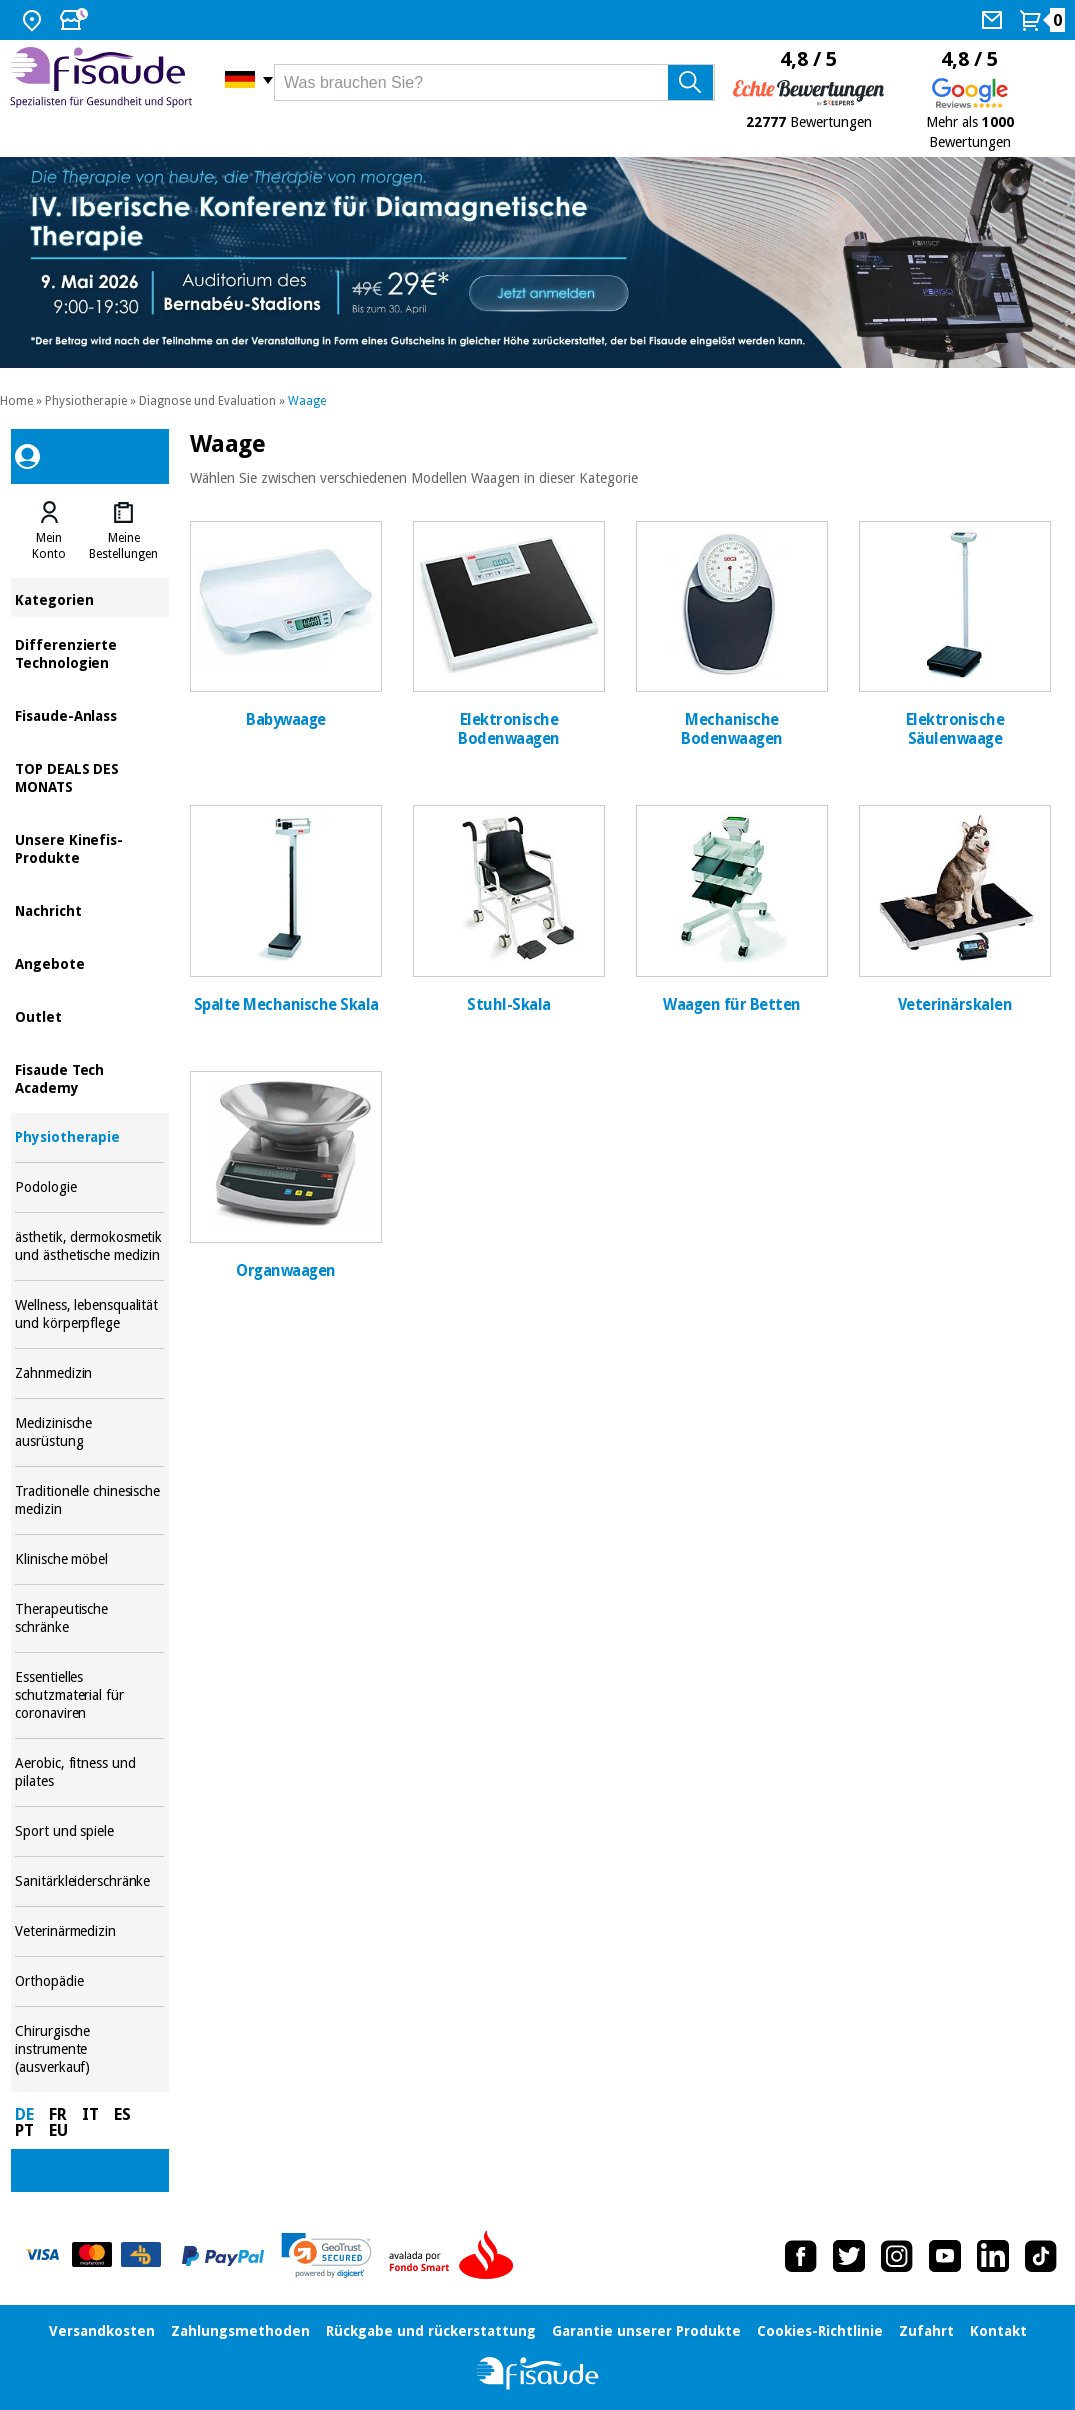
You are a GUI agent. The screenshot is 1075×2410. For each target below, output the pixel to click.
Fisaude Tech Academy (89, 1077)
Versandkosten (102, 2331)
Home (16, 401)
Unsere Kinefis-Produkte (89, 847)
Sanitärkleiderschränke (89, 1881)
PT (24, 2130)
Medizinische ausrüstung (89, 1432)
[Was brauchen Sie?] (494, 82)
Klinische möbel (89, 1559)
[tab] (49, 531)
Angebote (89, 962)
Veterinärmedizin (89, 1931)
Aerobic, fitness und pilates (89, 1772)
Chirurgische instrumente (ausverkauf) (89, 2049)
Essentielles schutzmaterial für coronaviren (89, 1695)
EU (58, 2130)
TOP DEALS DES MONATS (89, 776)
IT (90, 2114)
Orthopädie (89, 1981)
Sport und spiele (89, 1831)
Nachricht (89, 909)
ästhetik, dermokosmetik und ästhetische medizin (89, 1246)
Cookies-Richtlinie (820, 2331)
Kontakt (998, 2331)
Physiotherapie (86, 401)
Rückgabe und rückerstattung (431, 2331)
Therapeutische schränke (89, 1618)
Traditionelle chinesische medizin (89, 1500)
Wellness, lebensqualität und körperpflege (89, 1314)
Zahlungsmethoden (240, 2331)
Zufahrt (926, 2331)
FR (58, 2114)
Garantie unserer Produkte (646, 2331)
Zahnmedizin (89, 1373)
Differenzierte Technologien (89, 652)
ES (122, 2114)
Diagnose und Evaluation (207, 401)
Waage (307, 401)
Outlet (89, 1015)
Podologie (89, 1187)
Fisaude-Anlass (89, 714)
